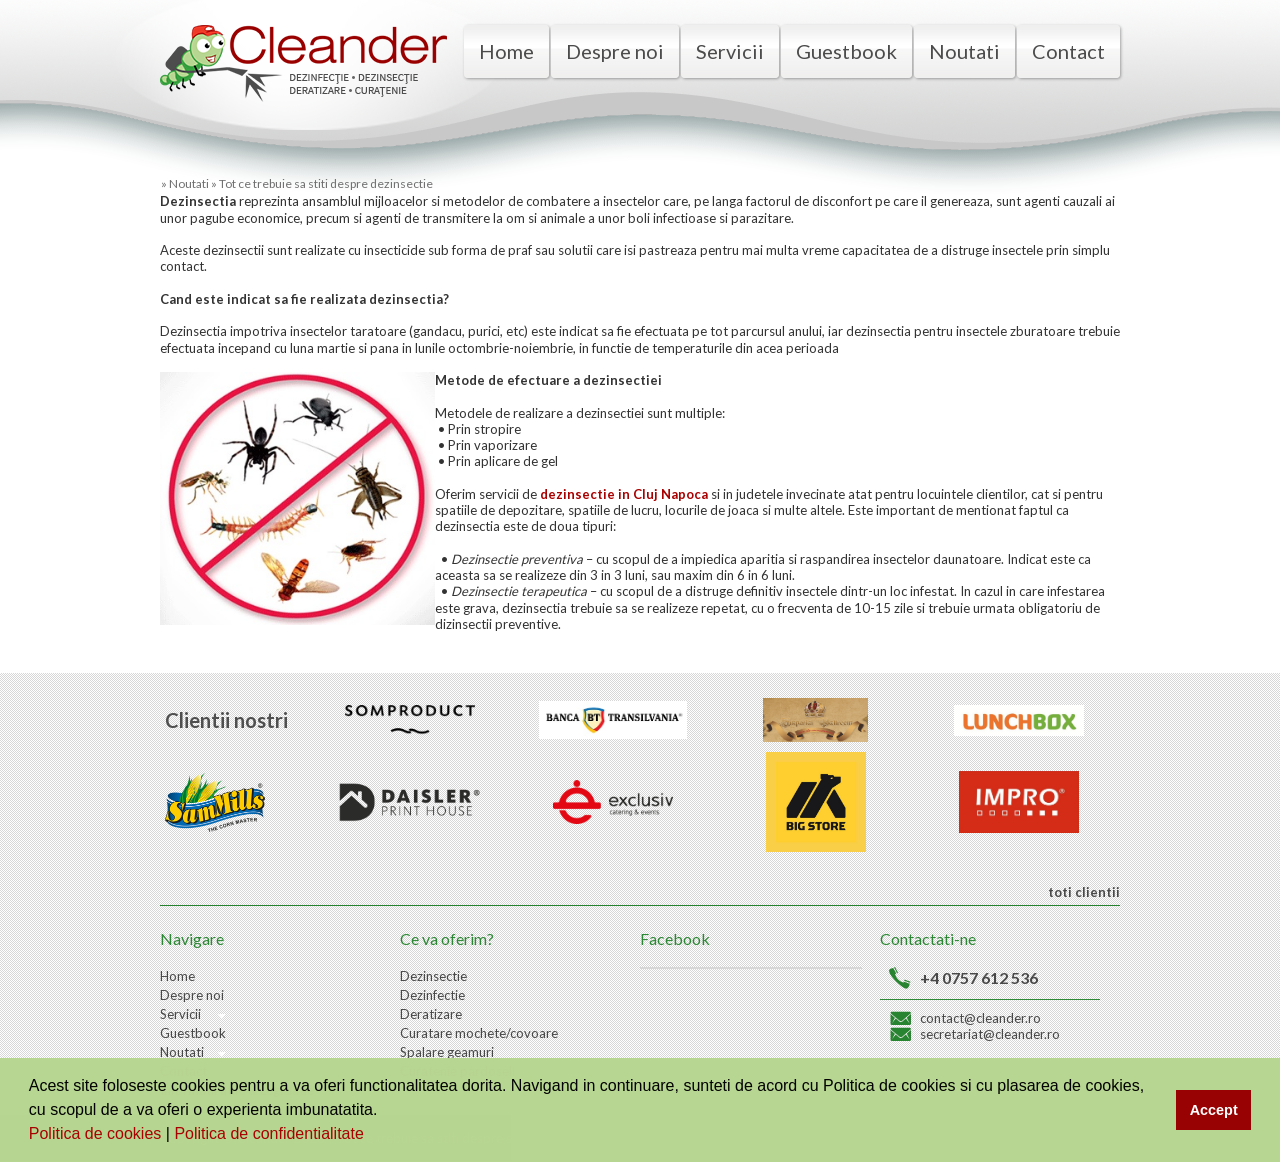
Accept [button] (1214, 1110)
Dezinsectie (433, 976)
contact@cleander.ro (980, 1018)
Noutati (964, 51)
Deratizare (431, 1014)
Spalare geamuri (447, 1052)
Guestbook (846, 51)
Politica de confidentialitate (271, 1133)
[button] (371, 1136)
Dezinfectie (432, 995)
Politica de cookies (97, 1133)
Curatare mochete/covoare (479, 1033)
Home (506, 51)
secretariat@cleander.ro (990, 1034)
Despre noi (615, 51)
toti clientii (1082, 892)
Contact (1068, 51)
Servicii (730, 51)
